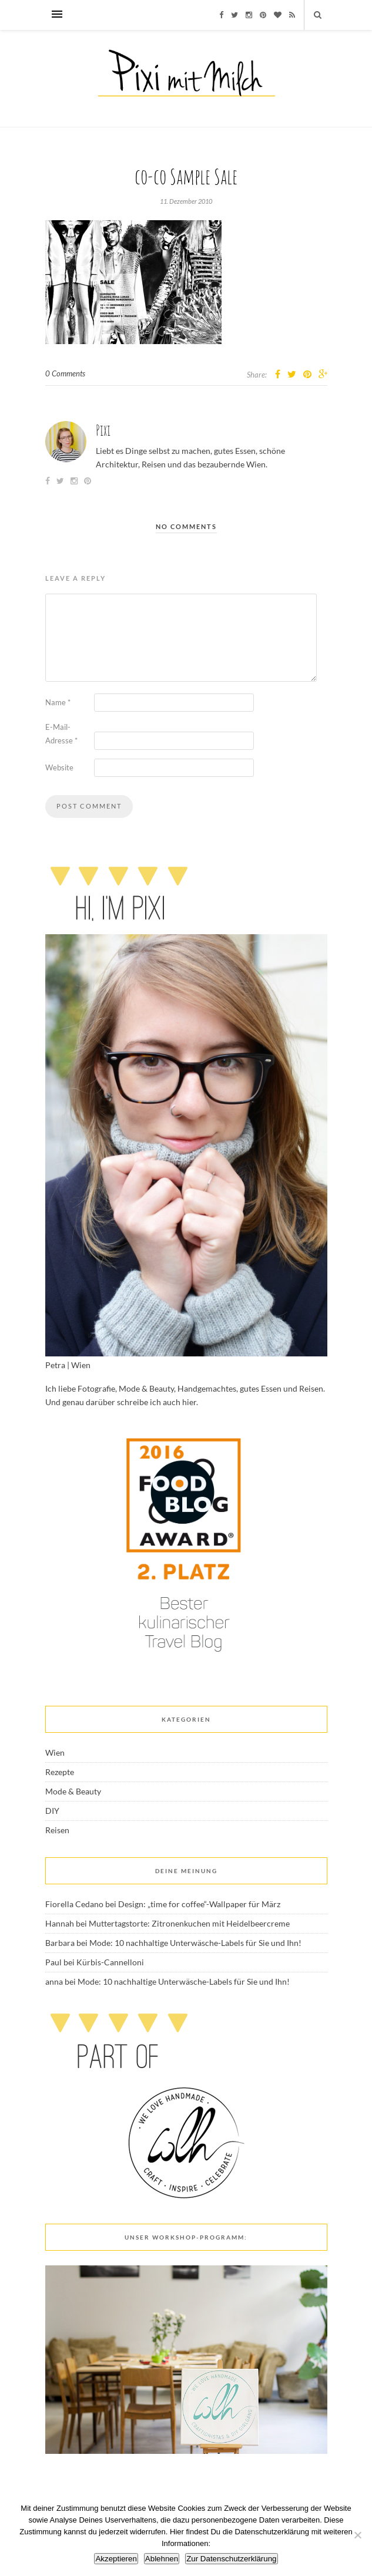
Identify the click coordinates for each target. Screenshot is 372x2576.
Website (59, 767)
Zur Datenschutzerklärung (231, 2558)
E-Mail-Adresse (61, 733)
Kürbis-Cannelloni (110, 1962)
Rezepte (59, 1772)
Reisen (57, 1830)
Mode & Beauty (73, 1791)
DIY (52, 1811)
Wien (55, 1752)
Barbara (60, 1943)
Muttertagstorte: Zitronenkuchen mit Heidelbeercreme (189, 1923)
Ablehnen (161, 2558)
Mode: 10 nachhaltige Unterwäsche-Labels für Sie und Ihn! (195, 1943)
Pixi (103, 430)
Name (58, 702)
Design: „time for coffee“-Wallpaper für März (199, 1904)
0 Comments (65, 373)
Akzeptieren (115, 2558)
